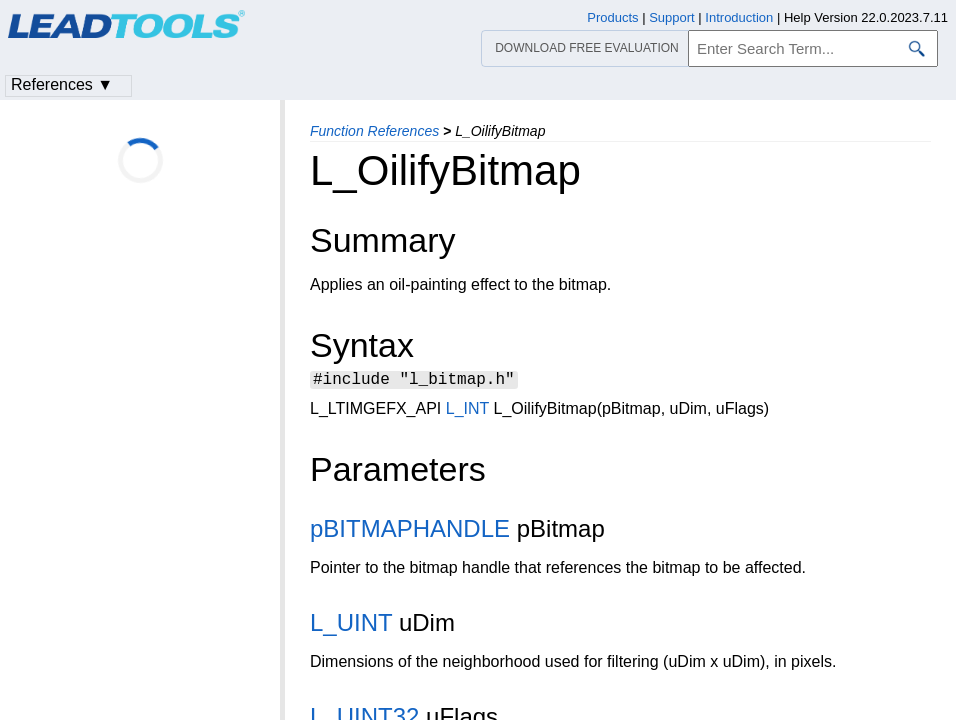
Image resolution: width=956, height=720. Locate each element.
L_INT (467, 411)
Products (612, 17)
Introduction (739, 17)
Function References (374, 131)
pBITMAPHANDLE (410, 531)
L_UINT (351, 625)
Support (672, 17)
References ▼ (62, 84)
